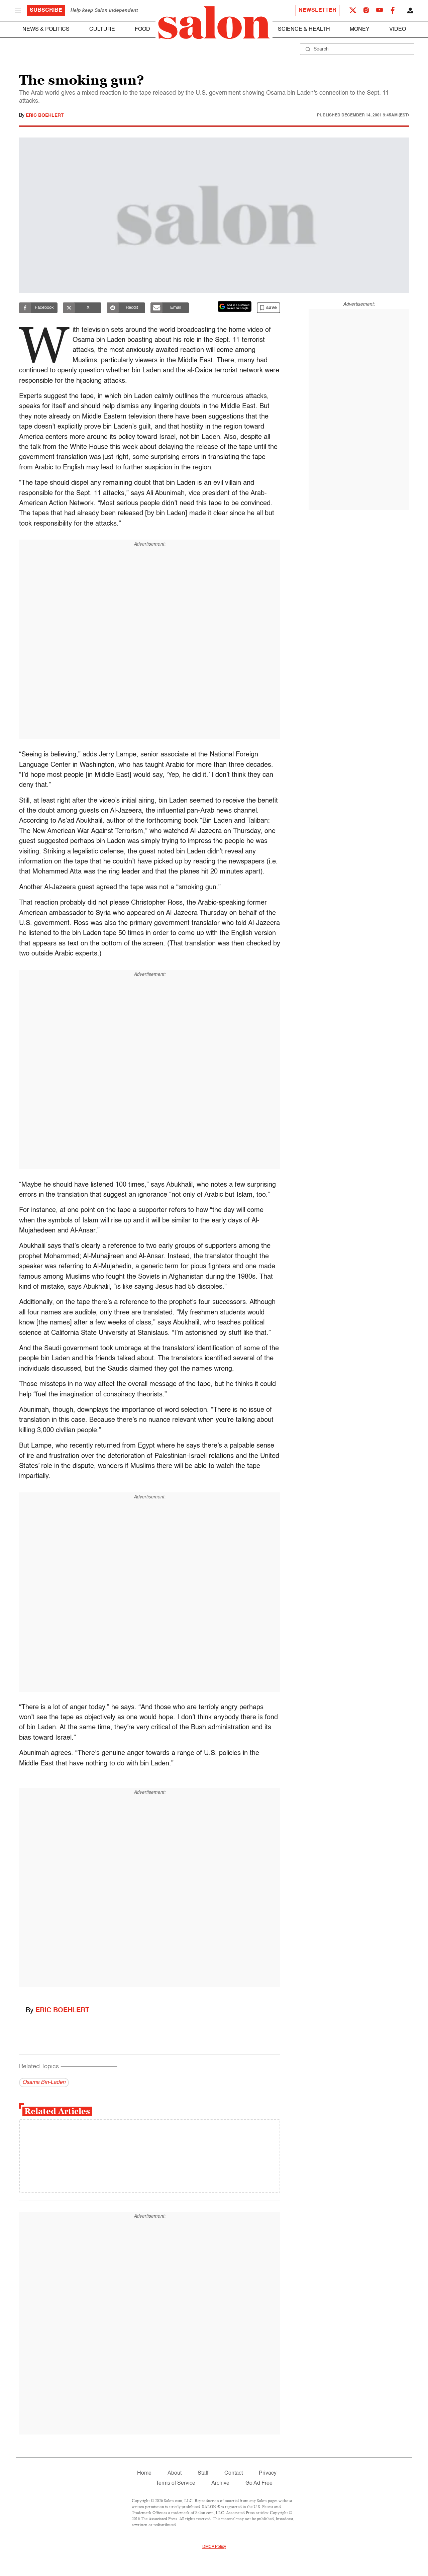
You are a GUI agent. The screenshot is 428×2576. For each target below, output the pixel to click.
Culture (102, 29)
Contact (233, 2473)
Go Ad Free (259, 2483)
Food (142, 29)
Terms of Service (175, 2483)
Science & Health (304, 29)
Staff (203, 2473)
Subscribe (46, 10)
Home (144, 2473)
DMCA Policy (214, 2547)
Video (397, 29)
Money (359, 29)
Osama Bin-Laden (44, 2082)
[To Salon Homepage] (214, 23)
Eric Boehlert (45, 115)
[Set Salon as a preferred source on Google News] (235, 306)
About (175, 2473)
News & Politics (46, 29)
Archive (220, 2483)
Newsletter (317, 10)
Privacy (268, 2473)
